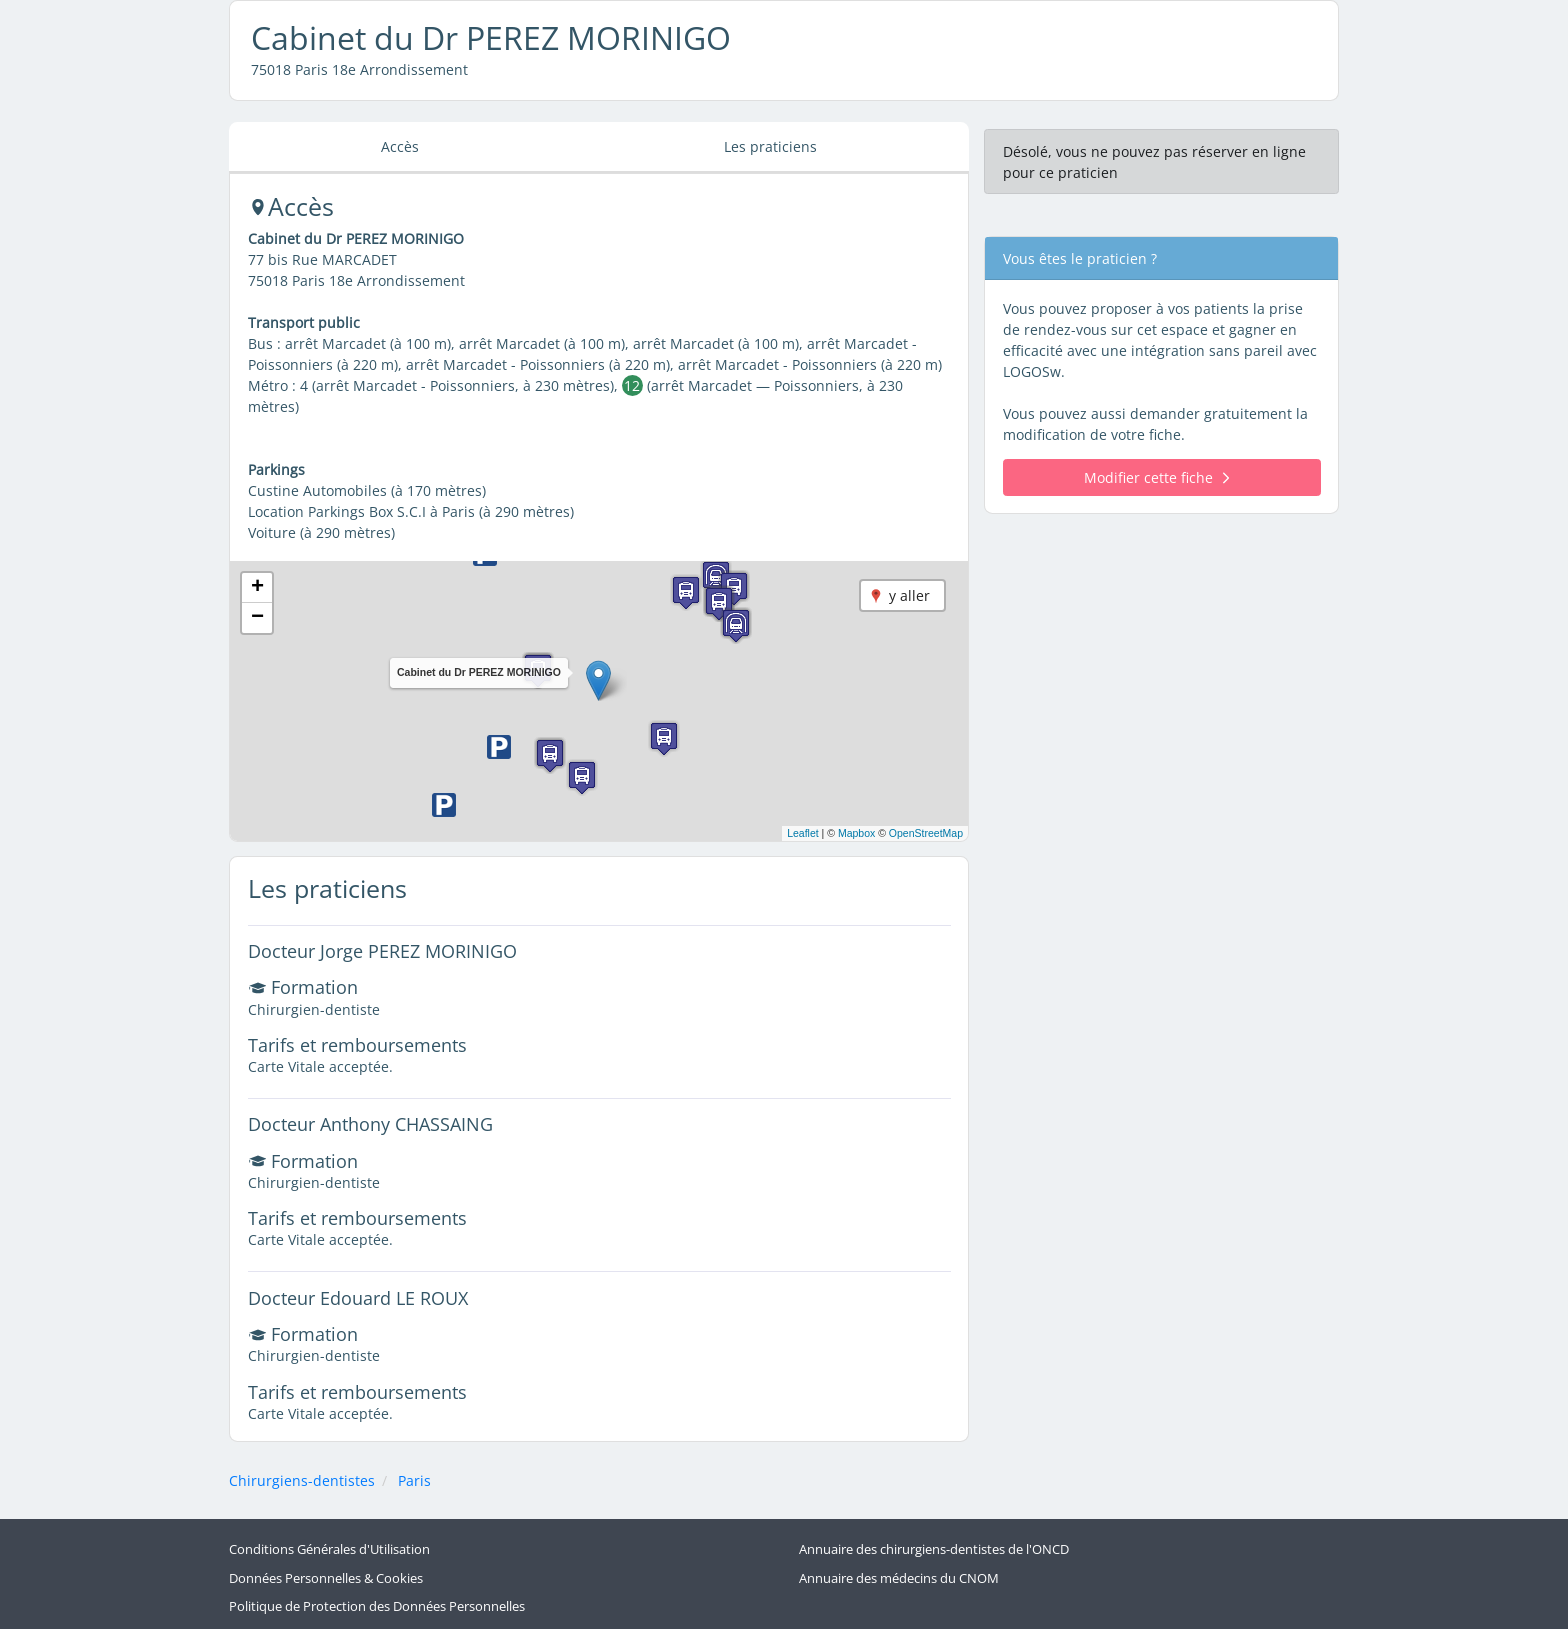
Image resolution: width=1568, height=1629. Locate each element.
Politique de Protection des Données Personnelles (377, 1606)
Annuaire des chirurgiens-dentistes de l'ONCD (934, 1549)
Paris (414, 1480)
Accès (400, 146)
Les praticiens (770, 146)
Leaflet (803, 833)
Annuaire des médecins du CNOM (899, 1578)
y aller (909, 595)
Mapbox (856, 833)
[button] (598, 680)
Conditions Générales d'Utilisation (329, 1549)
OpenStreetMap (926, 833)
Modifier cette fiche (1156, 477)
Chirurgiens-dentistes (302, 1480)
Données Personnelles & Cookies (326, 1578)
